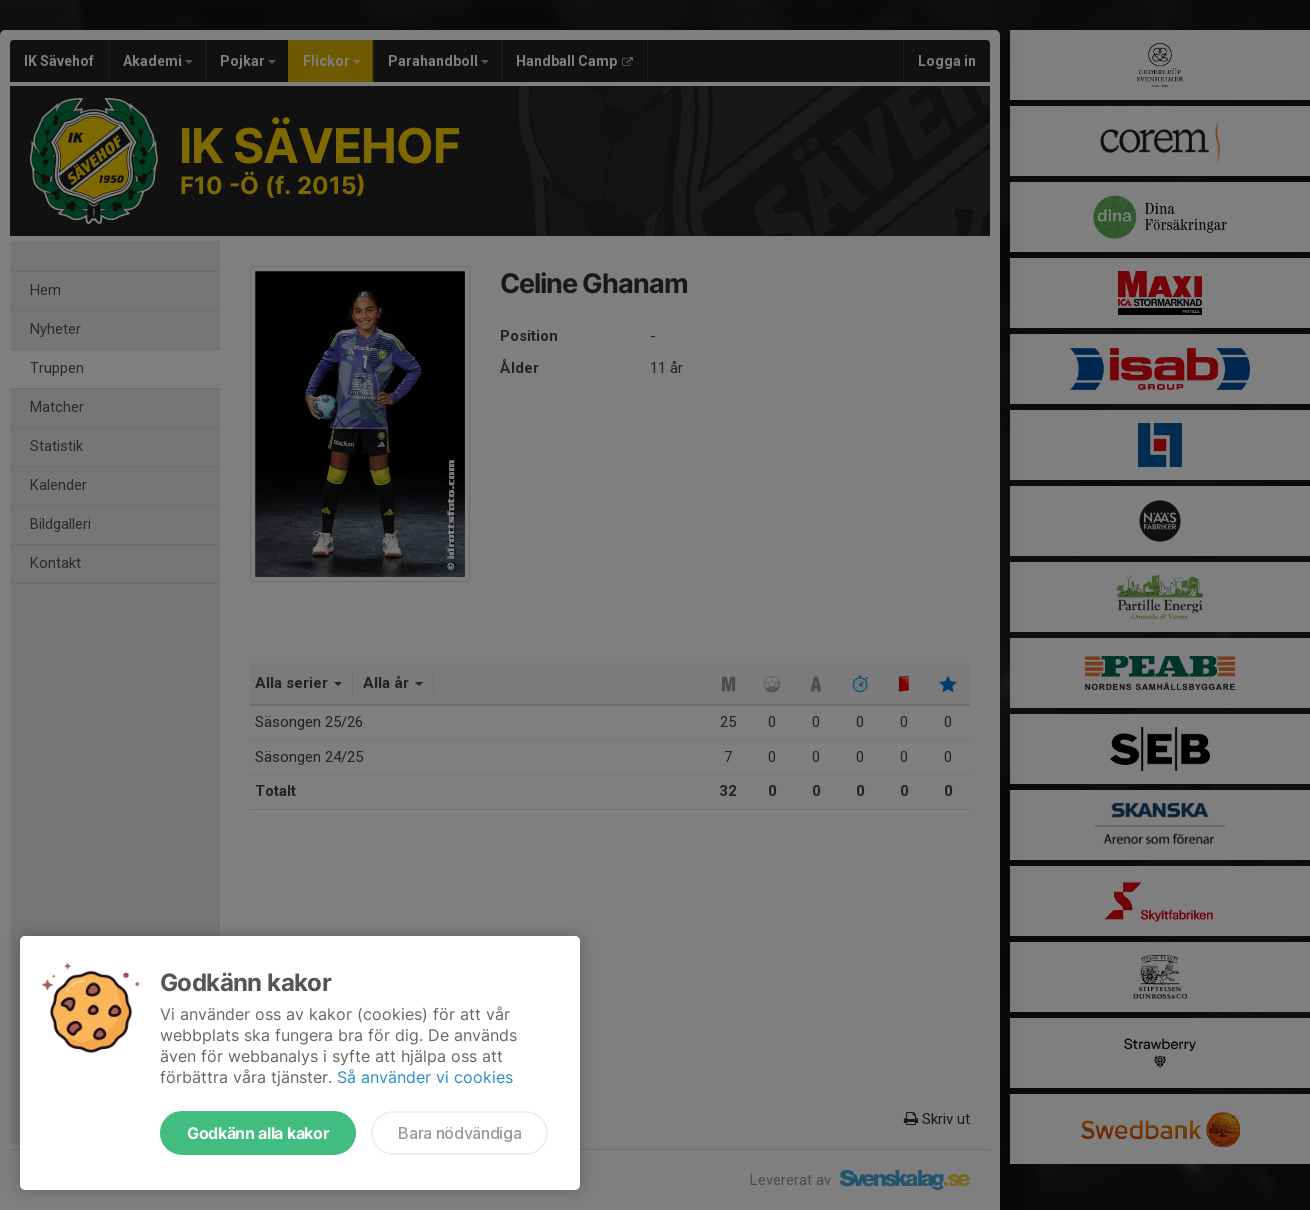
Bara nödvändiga (459, 1133)
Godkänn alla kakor (258, 1133)
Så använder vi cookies (425, 1077)
